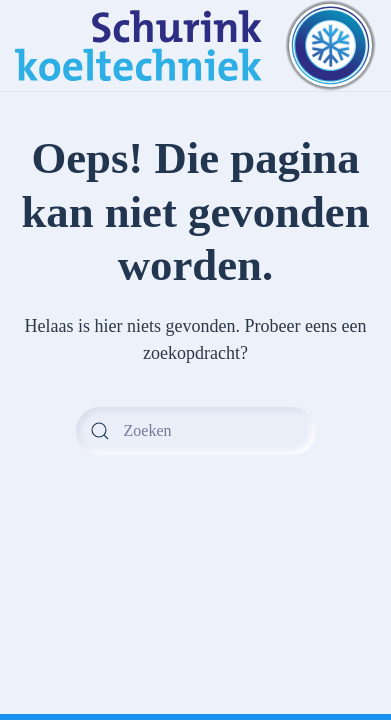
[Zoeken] (196, 431)
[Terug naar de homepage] (195, 45)
